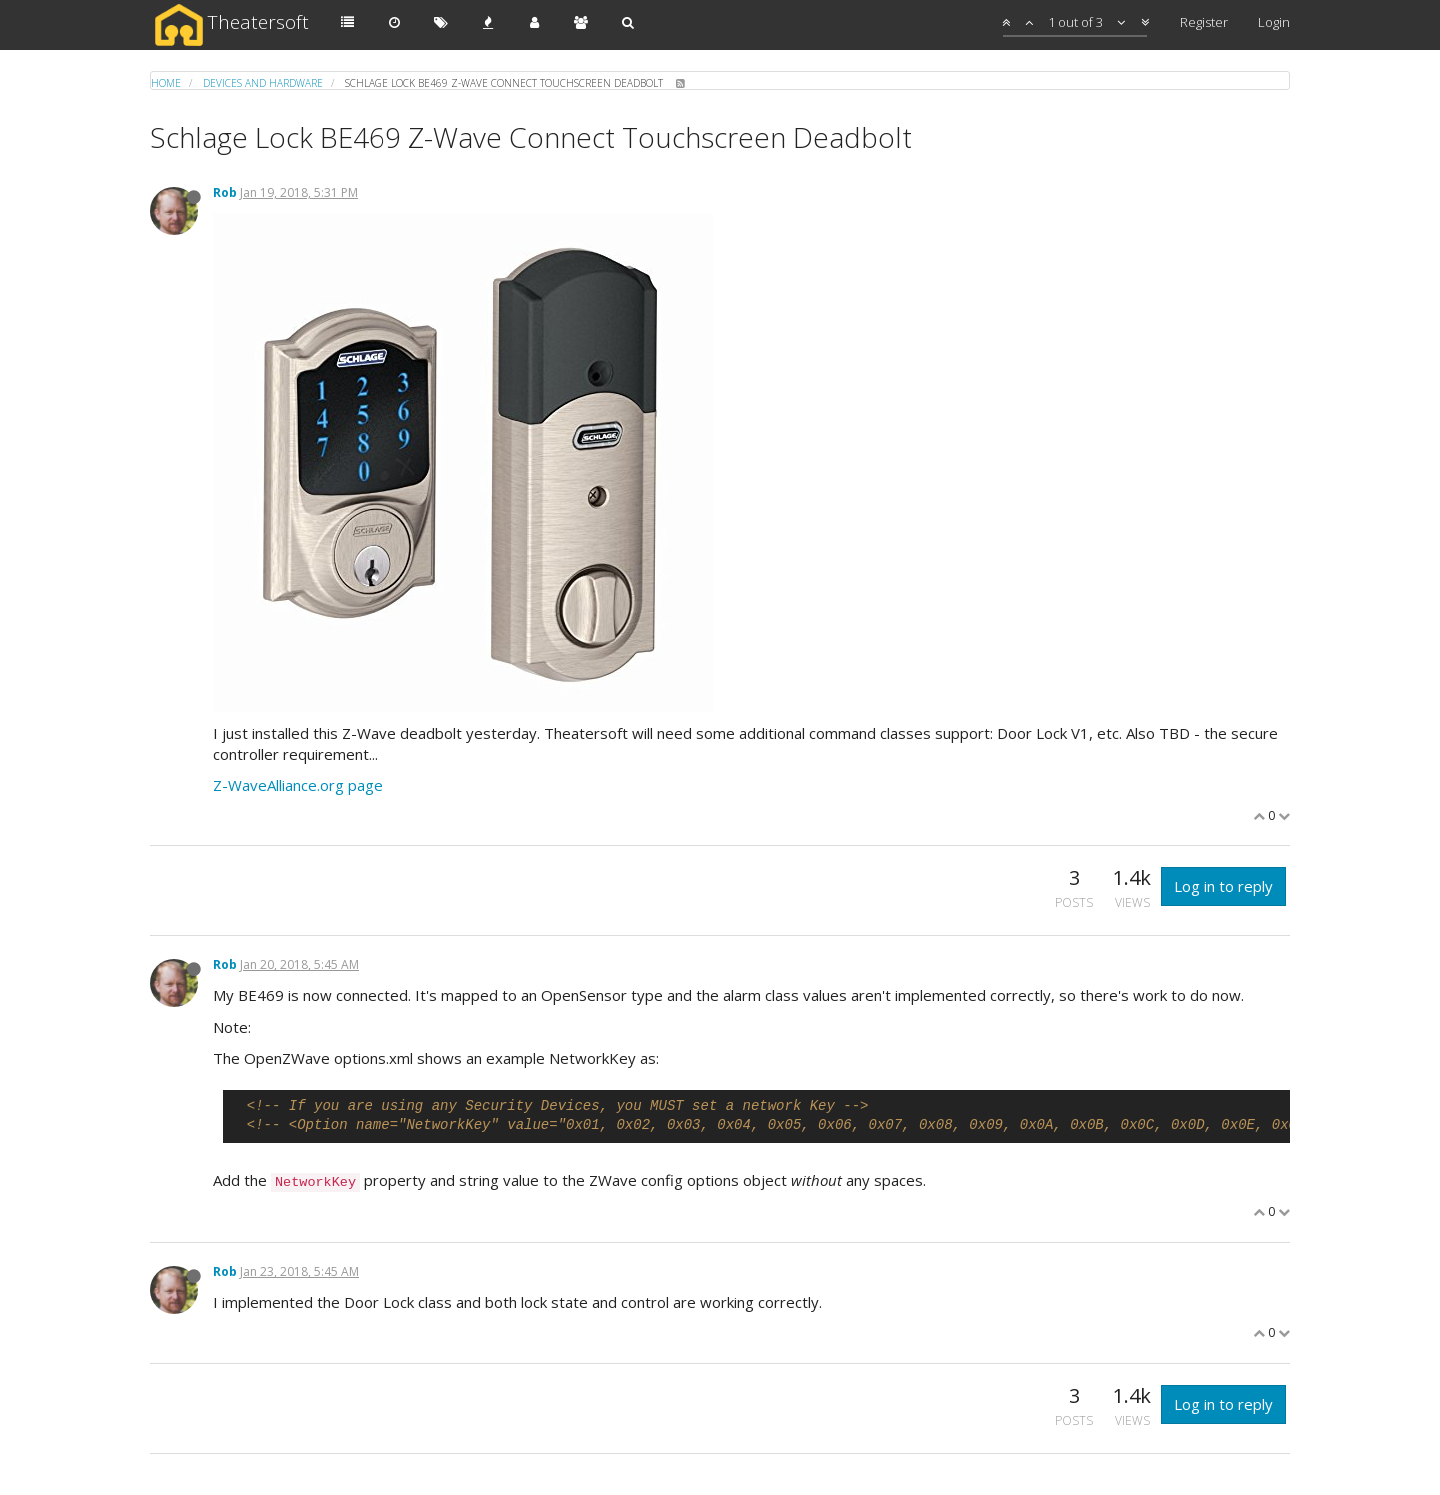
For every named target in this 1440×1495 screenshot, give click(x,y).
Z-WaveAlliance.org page (298, 785)
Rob (225, 192)
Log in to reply (1223, 886)
